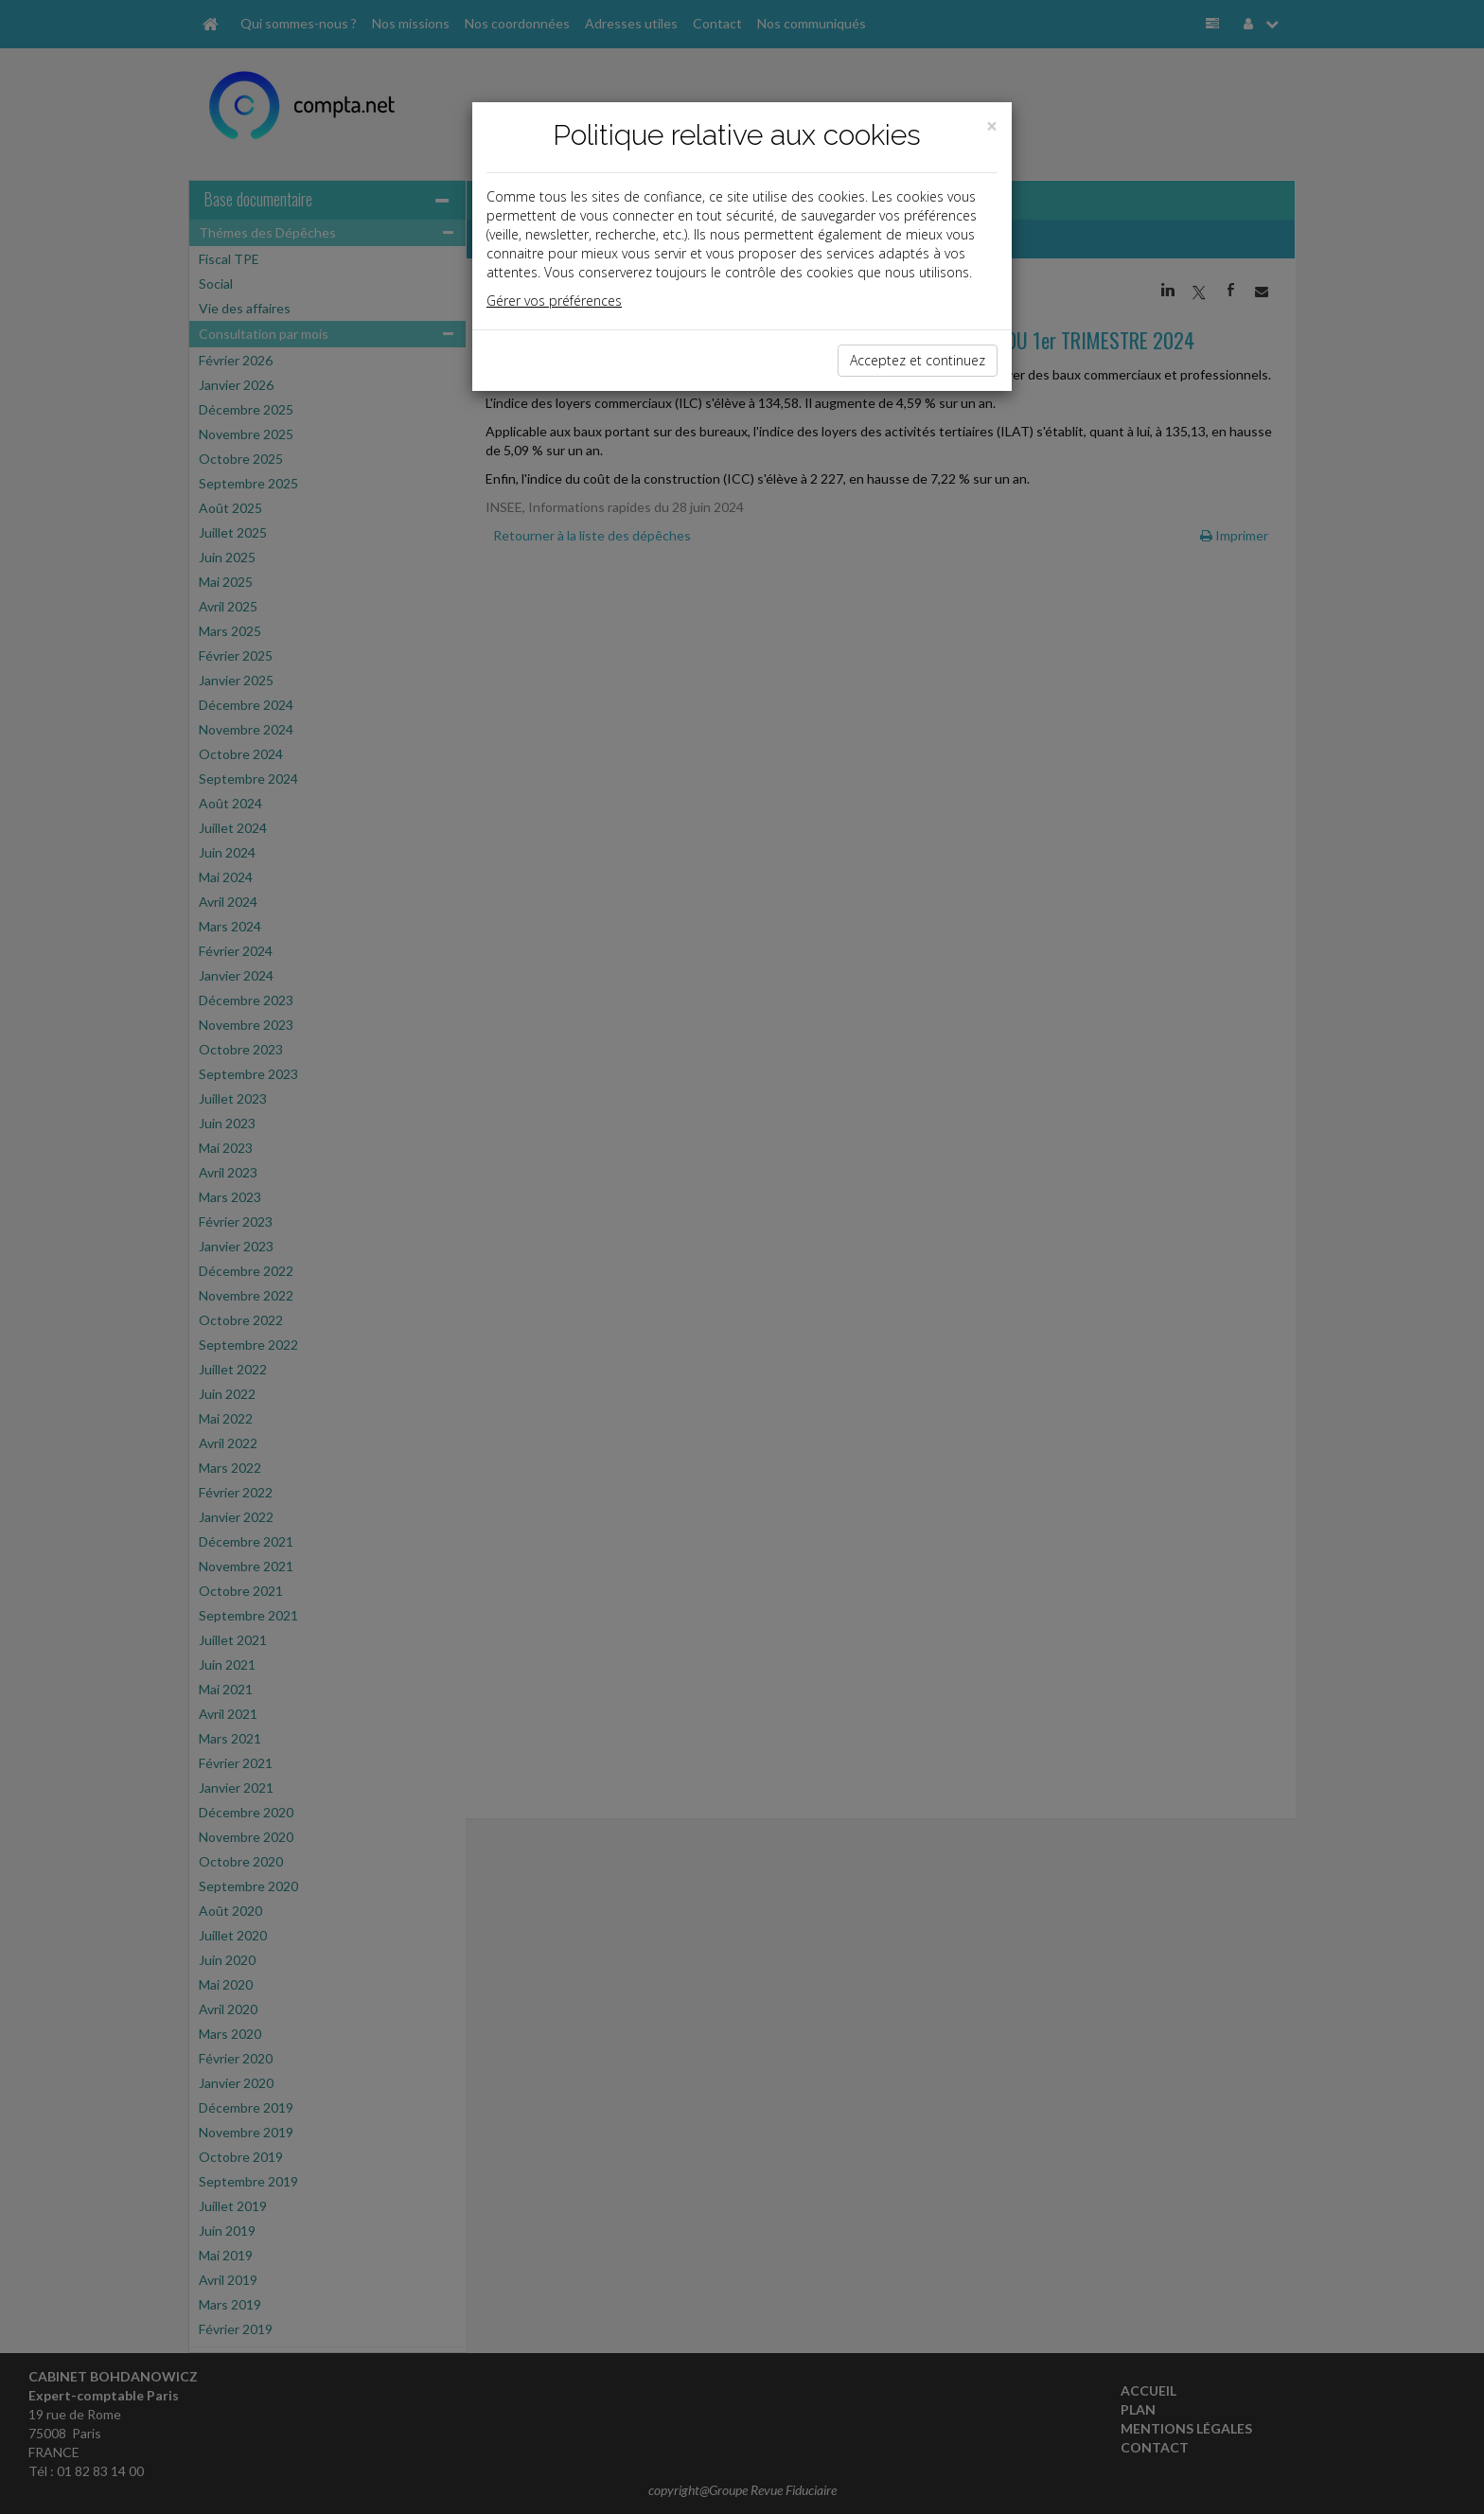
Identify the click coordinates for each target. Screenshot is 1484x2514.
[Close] (992, 126)
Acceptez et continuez (917, 360)
